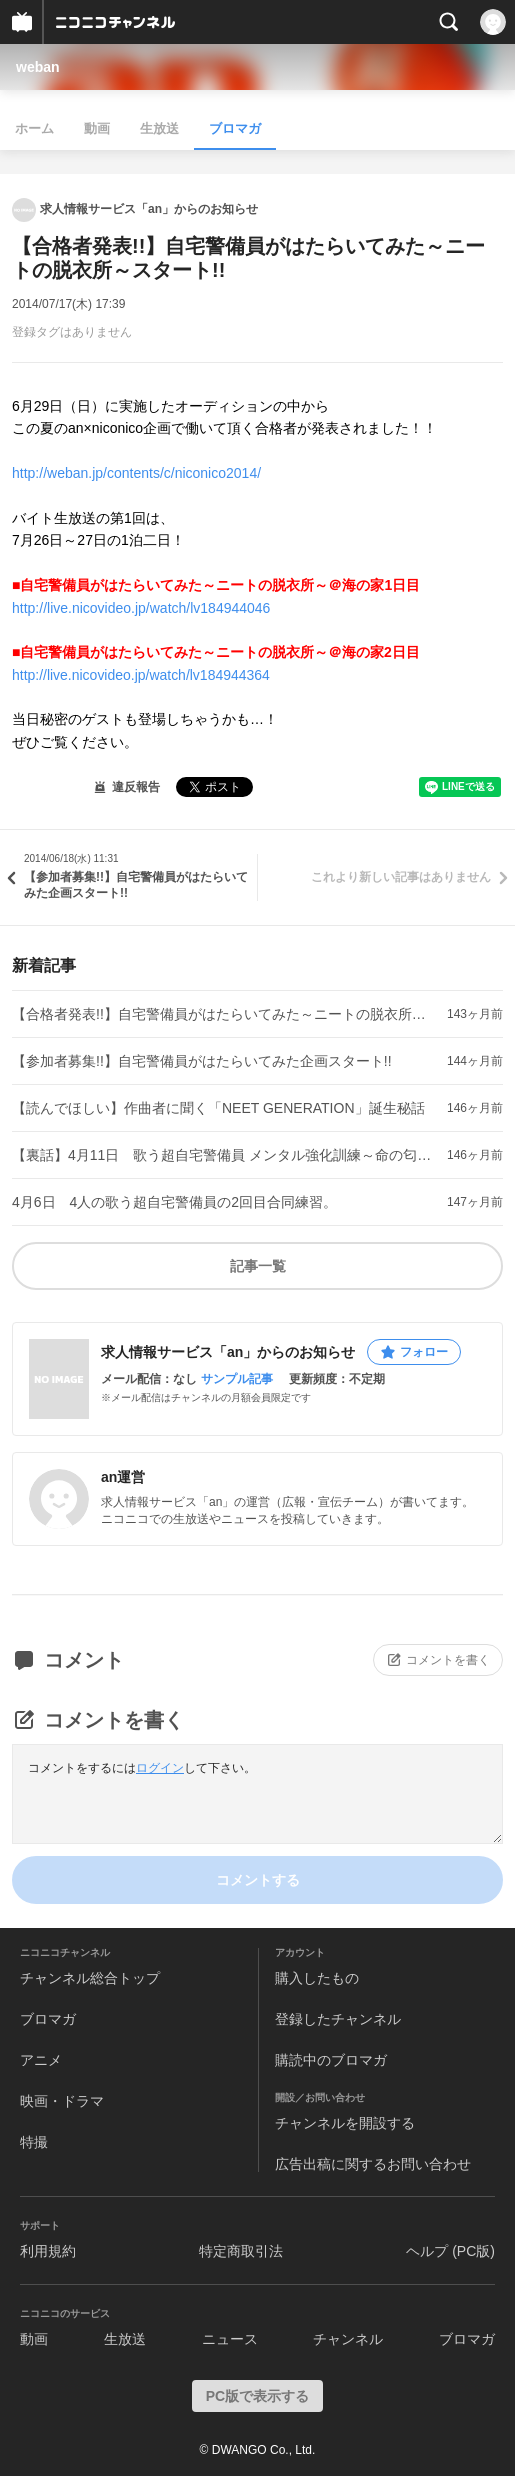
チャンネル (348, 2339)
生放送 (159, 128)
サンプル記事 (237, 1379)
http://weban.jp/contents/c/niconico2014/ (136, 473)
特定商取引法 (241, 2251)
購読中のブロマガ (331, 2060)
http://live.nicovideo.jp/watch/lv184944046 (141, 608)
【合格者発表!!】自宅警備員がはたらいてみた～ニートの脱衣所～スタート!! (225, 1014)
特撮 (34, 2142)
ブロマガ (235, 128)
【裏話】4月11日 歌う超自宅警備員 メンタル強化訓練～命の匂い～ (225, 1155)
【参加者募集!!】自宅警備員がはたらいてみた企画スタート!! (202, 1061)
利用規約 (48, 2251)
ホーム (34, 128)
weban (38, 67)
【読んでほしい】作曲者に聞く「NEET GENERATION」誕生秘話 (218, 1108)
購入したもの (317, 1978)
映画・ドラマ (62, 2101)
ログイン (160, 1768)
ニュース (230, 2339)
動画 (97, 128)
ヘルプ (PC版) (450, 2251)
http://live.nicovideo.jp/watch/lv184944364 (141, 675)
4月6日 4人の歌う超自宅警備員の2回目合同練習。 (174, 1202)
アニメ (41, 2060)
